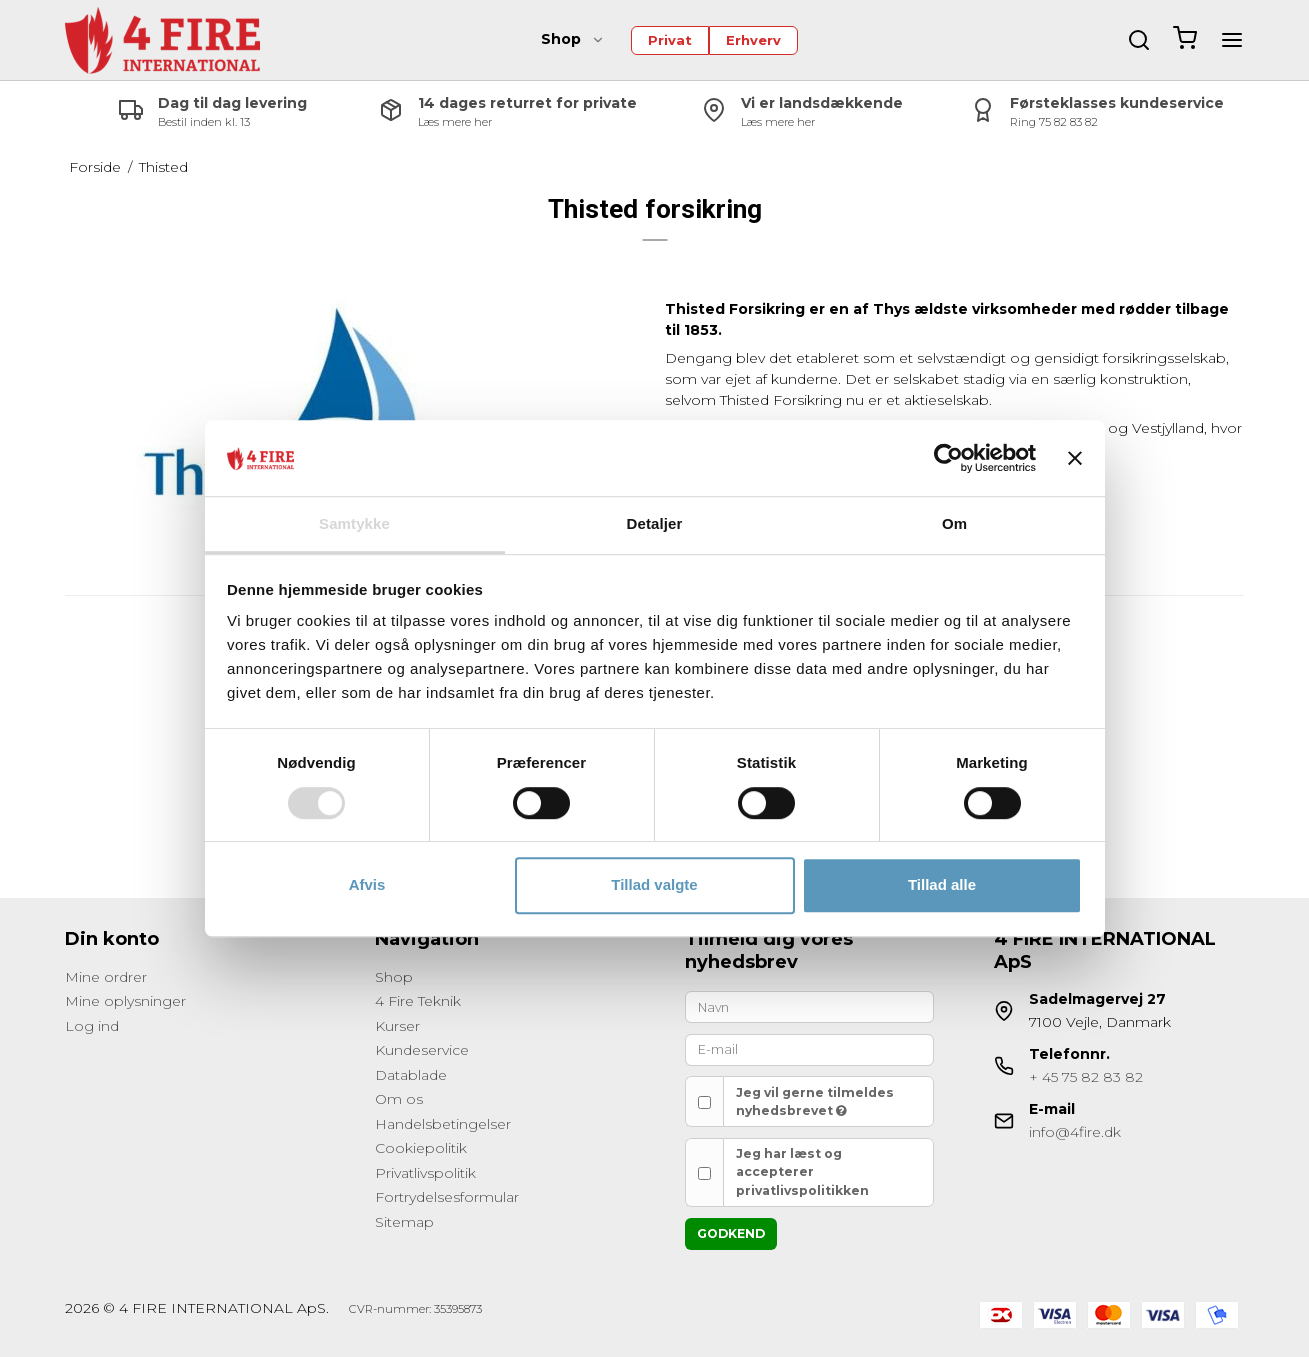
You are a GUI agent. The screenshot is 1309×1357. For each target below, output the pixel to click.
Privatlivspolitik (425, 1173)
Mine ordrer (106, 977)
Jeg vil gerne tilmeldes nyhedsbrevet (815, 1101)
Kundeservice (422, 1050)
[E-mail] (810, 1049)
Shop (573, 39)
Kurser (397, 1026)
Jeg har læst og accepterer (802, 1172)
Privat (670, 40)
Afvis (367, 884)
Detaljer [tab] (655, 524)
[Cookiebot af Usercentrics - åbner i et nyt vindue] (948, 458)
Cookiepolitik (421, 1148)
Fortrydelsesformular (447, 1197)
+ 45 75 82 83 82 (1086, 1077)
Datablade (411, 1075)
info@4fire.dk (1075, 1132)
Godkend (731, 1233)
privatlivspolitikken (802, 1190)
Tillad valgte (654, 884)
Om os (399, 1099)
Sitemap (404, 1222)
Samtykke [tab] (354, 524)
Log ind (92, 1026)
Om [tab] (954, 524)
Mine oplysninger (125, 1001)
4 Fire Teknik (418, 1001)
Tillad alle (942, 884)
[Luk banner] (1075, 458)
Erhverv (753, 40)
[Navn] (810, 1006)
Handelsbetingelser (443, 1124)
